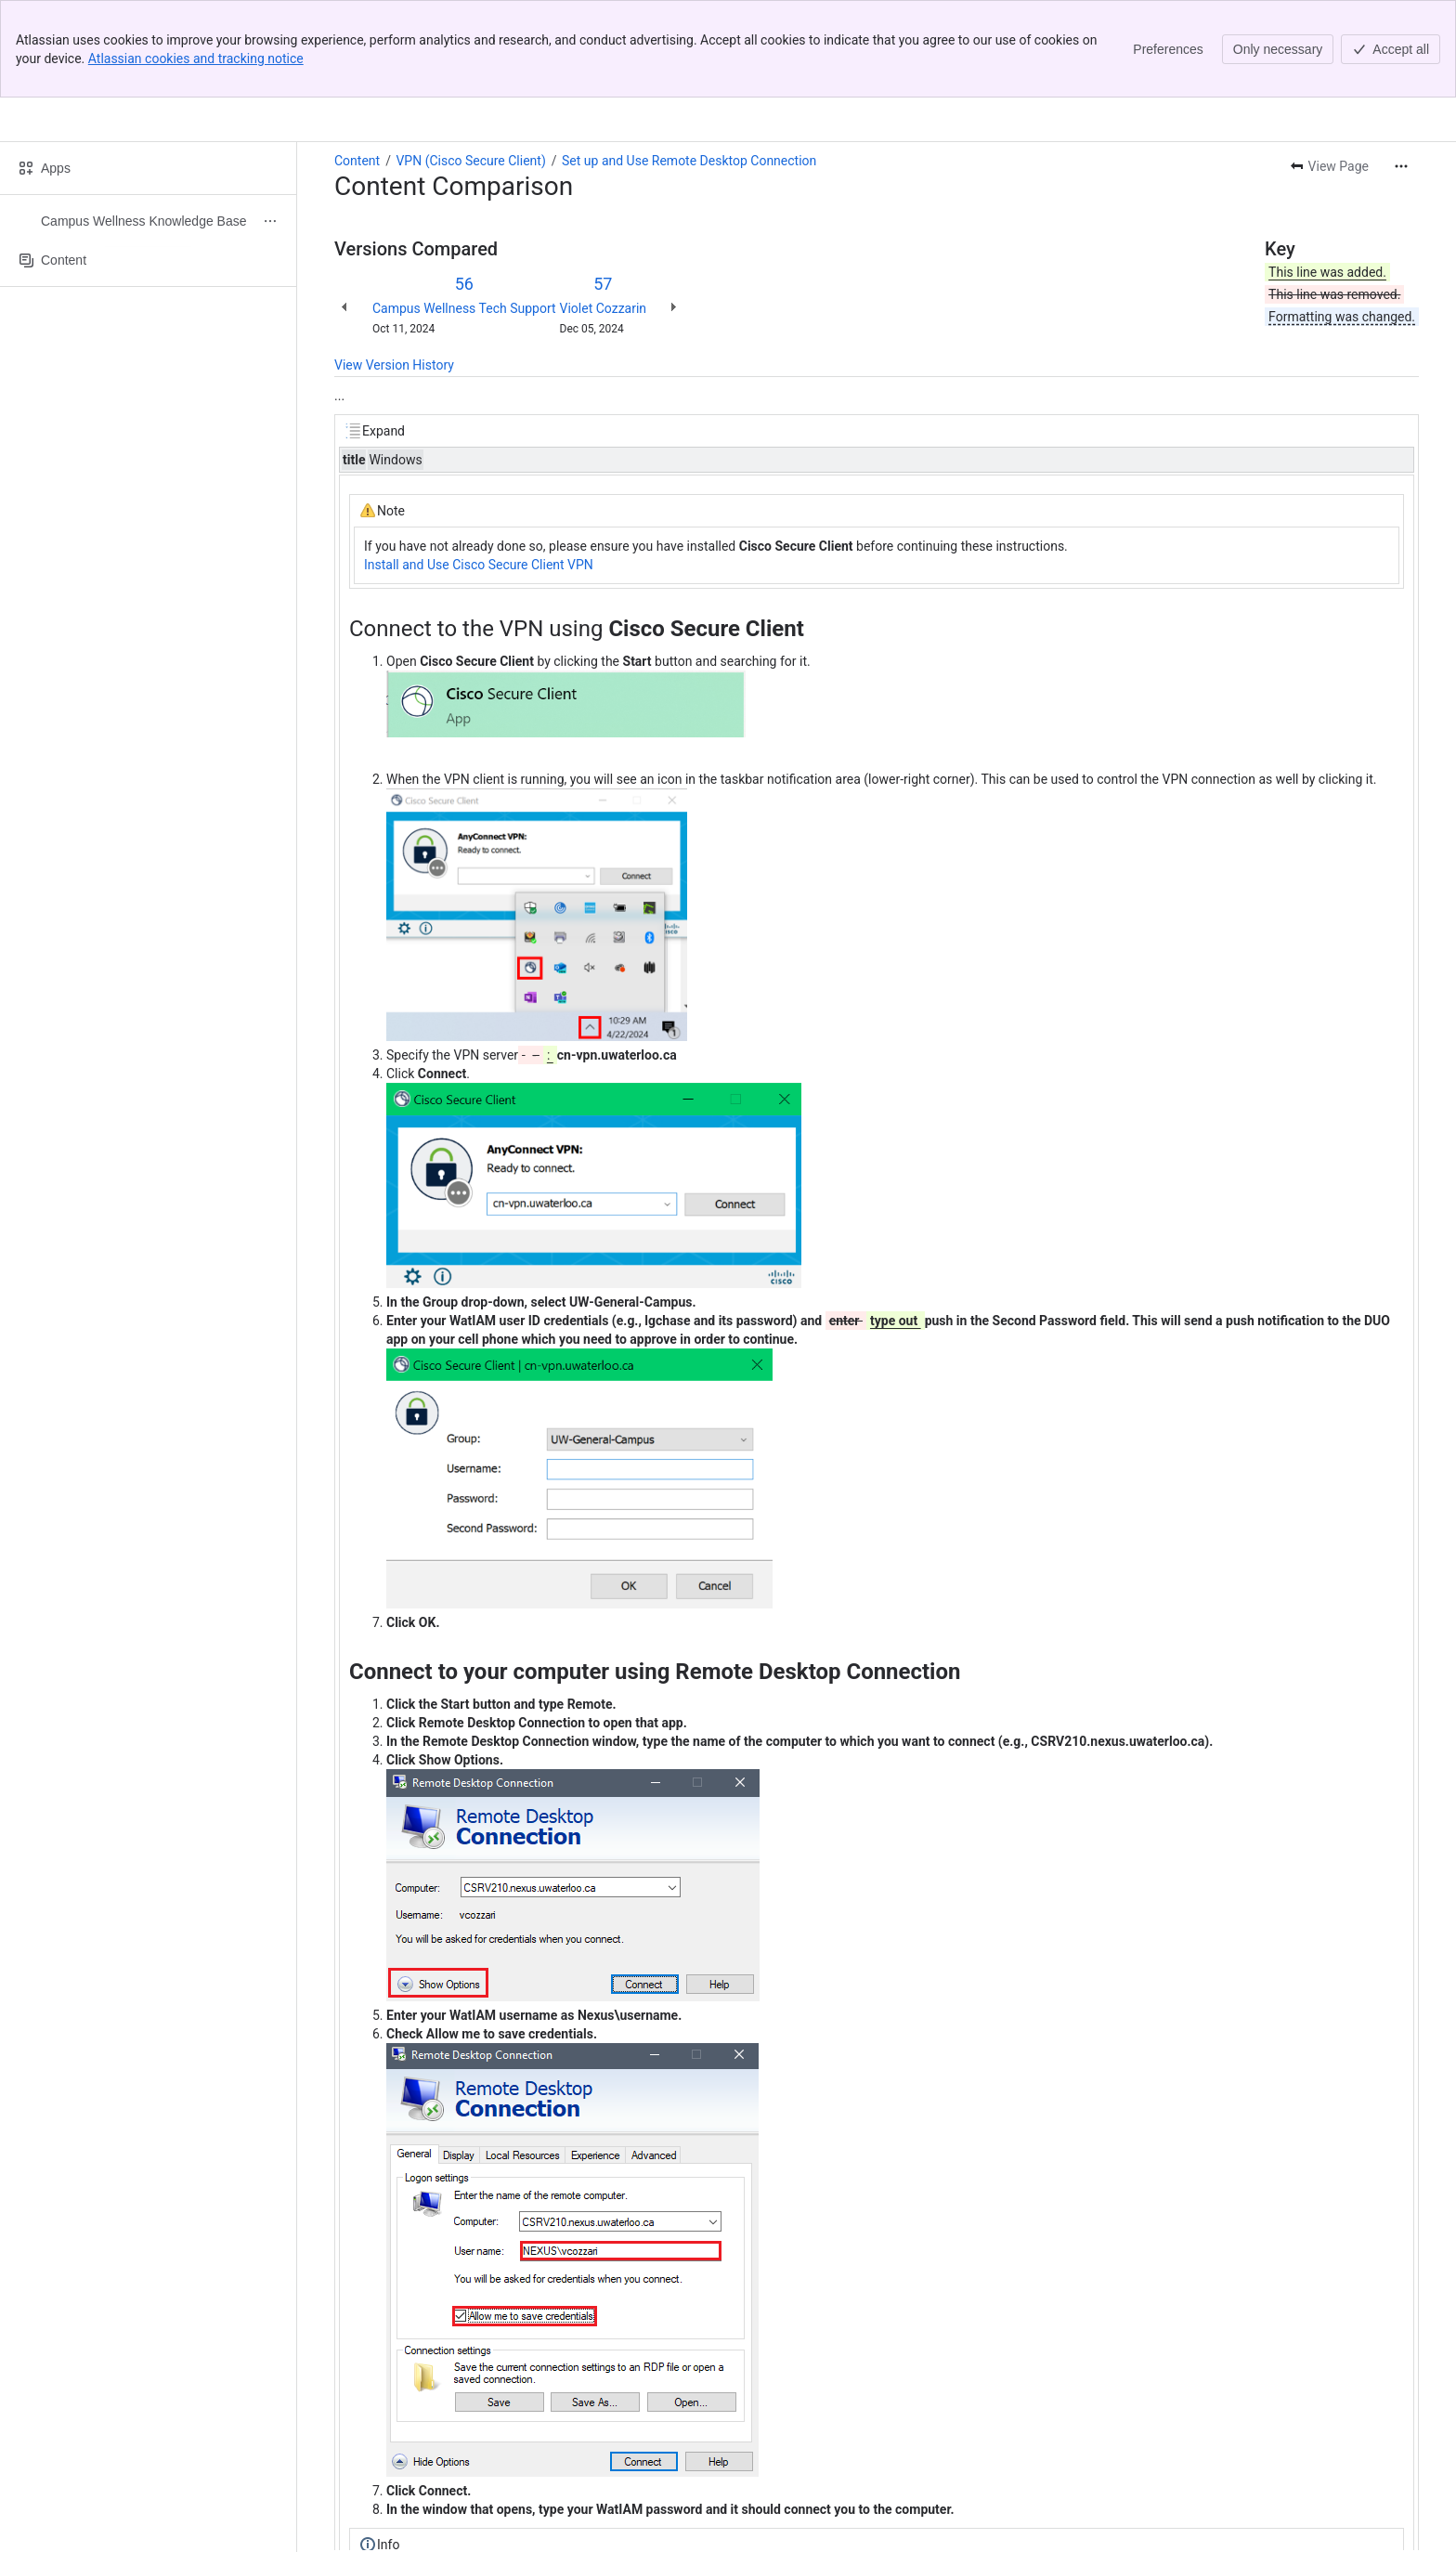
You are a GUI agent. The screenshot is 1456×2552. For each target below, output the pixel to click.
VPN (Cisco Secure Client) (470, 63)
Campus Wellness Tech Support (464, 210)
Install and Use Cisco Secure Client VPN (478, 467)
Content (357, 63)
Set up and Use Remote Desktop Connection (689, 63)
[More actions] (1401, 69)
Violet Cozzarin (603, 210)
